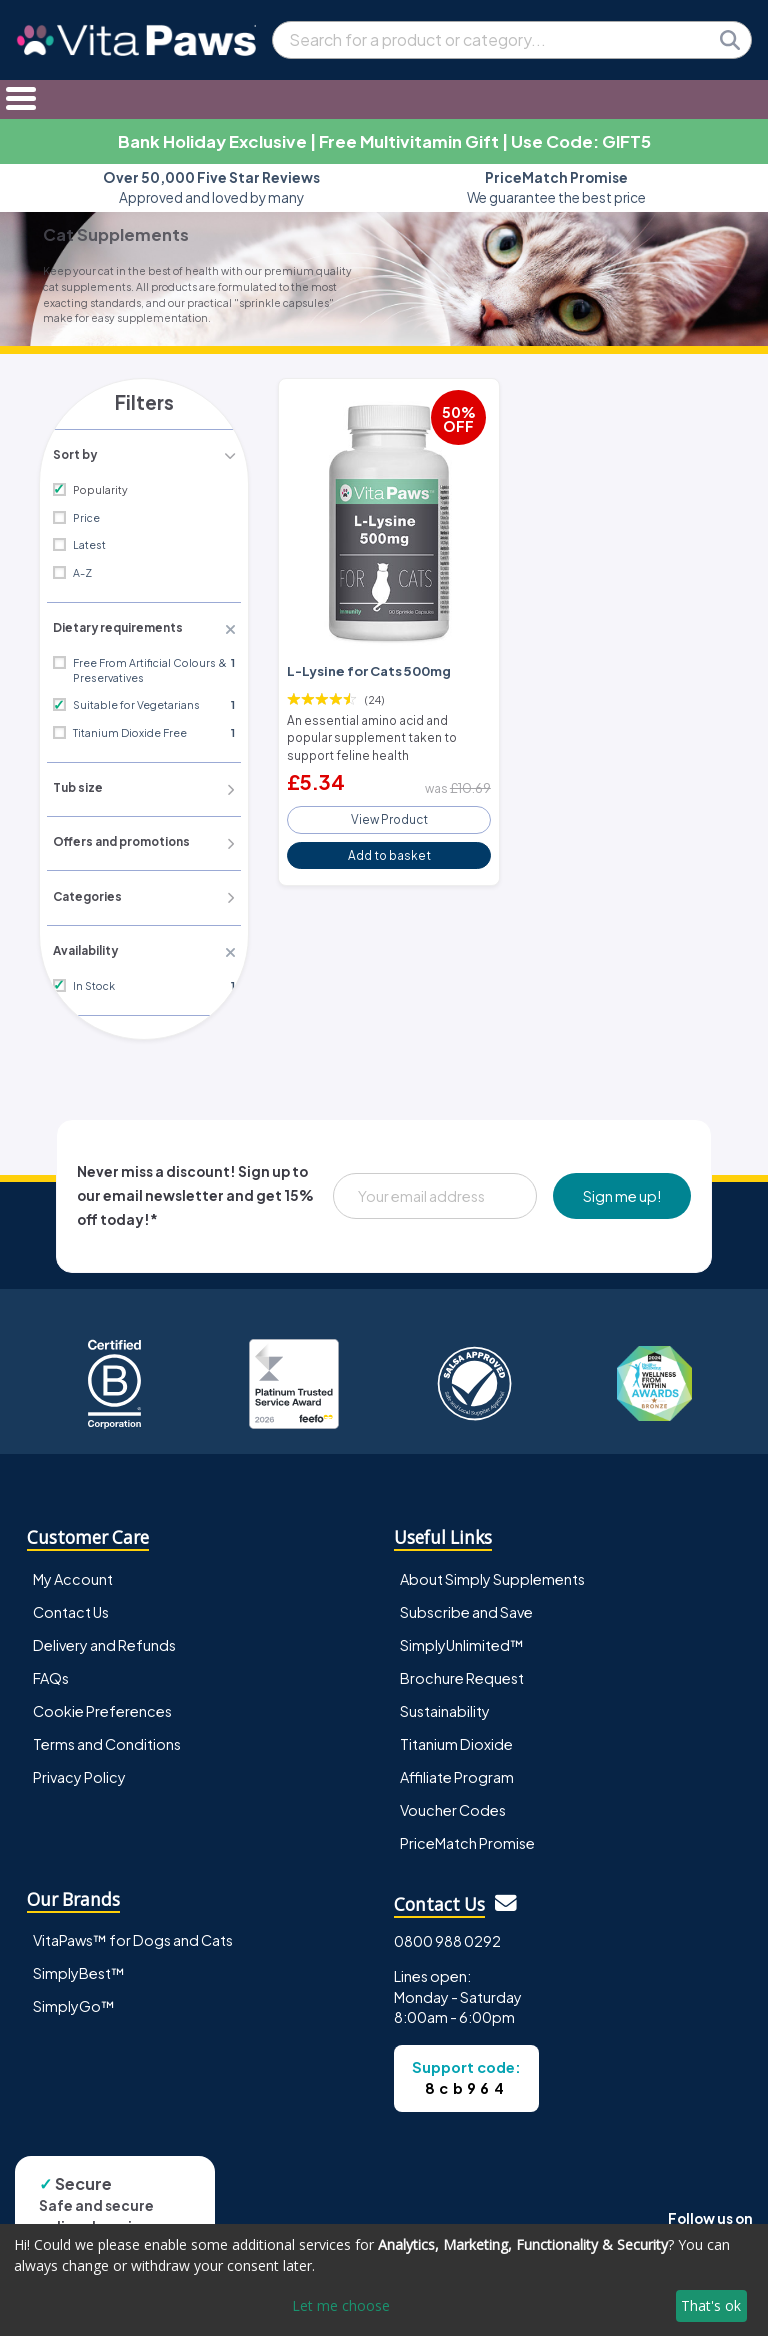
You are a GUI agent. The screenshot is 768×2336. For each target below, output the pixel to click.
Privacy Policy (79, 1771)
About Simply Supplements (492, 1573)
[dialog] (384, 2280)
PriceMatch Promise (467, 1837)
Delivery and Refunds (104, 1639)
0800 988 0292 (447, 1936)
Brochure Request (462, 1672)
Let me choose (341, 2305)
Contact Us (71, 1606)
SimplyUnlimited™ (462, 1639)
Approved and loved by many (211, 187)
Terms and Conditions (107, 1738)
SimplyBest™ (79, 1968)
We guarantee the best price (556, 187)
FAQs (51, 1672)
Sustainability (445, 1705)
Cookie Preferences (102, 1705)
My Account (73, 1573)
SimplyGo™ (74, 2001)
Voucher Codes (453, 1804)
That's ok (711, 2305)
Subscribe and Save (466, 1606)
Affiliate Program (457, 1771)
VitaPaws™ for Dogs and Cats (133, 1935)
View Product (389, 812)
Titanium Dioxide (456, 1738)
